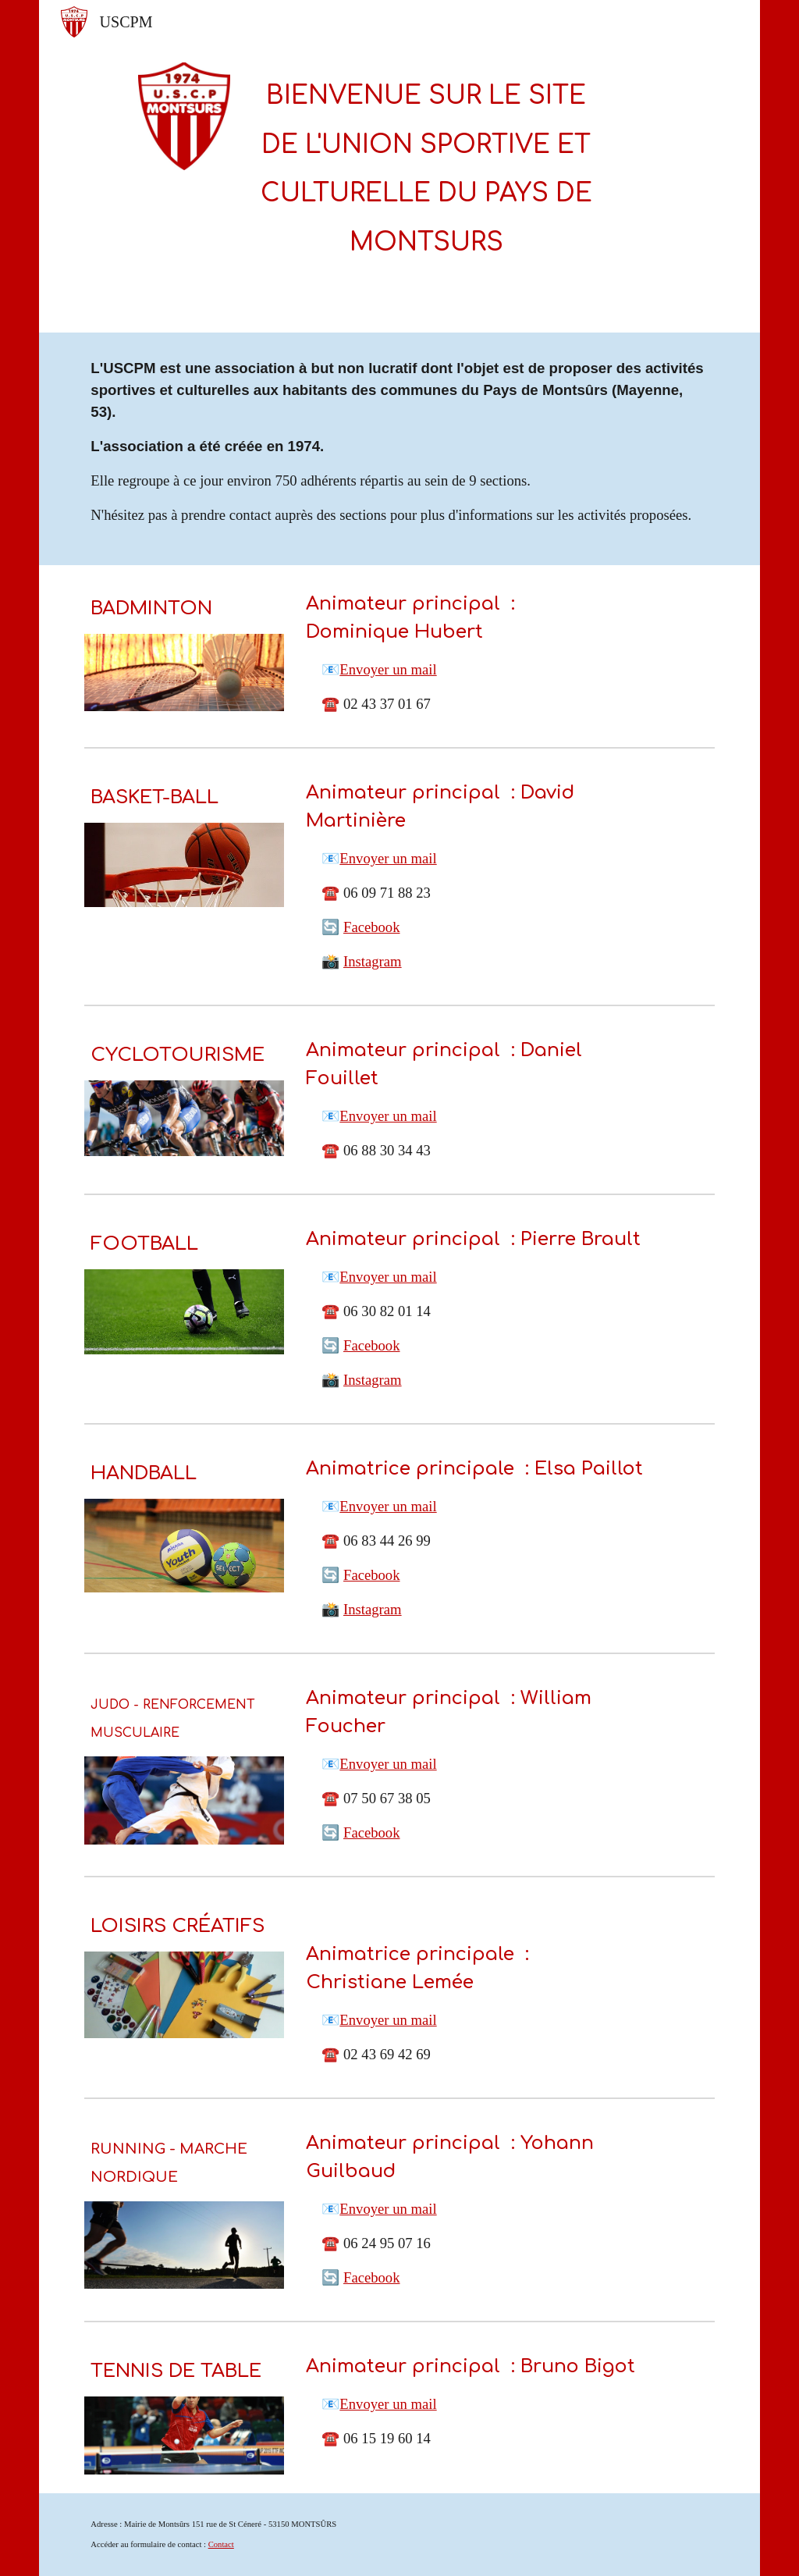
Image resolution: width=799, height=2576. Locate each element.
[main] (426, 166)
